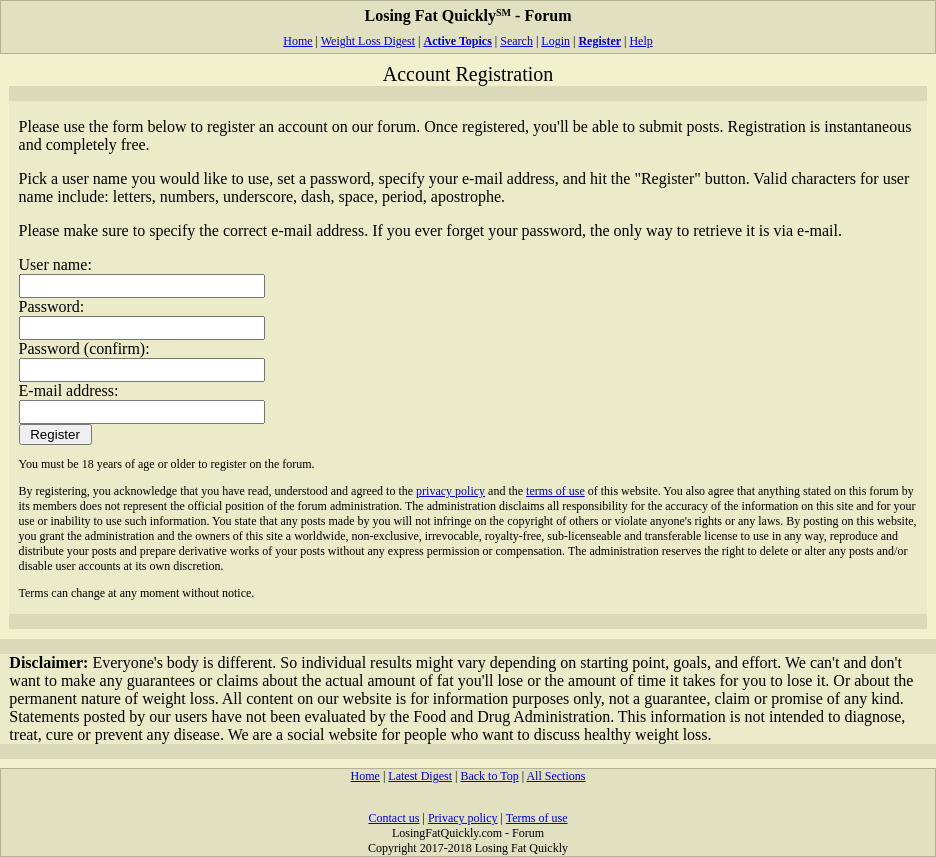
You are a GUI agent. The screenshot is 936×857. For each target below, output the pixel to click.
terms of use (555, 491)
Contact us (393, 818)
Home (297, 41)
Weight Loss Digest (368, 41)
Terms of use (537, 818)
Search (516, 41)
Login (555, 41)
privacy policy (450, 491)
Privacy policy (463, 818)
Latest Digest (420, 776)
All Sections (555, 776)
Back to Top (489, 776)
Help (640, 41)
